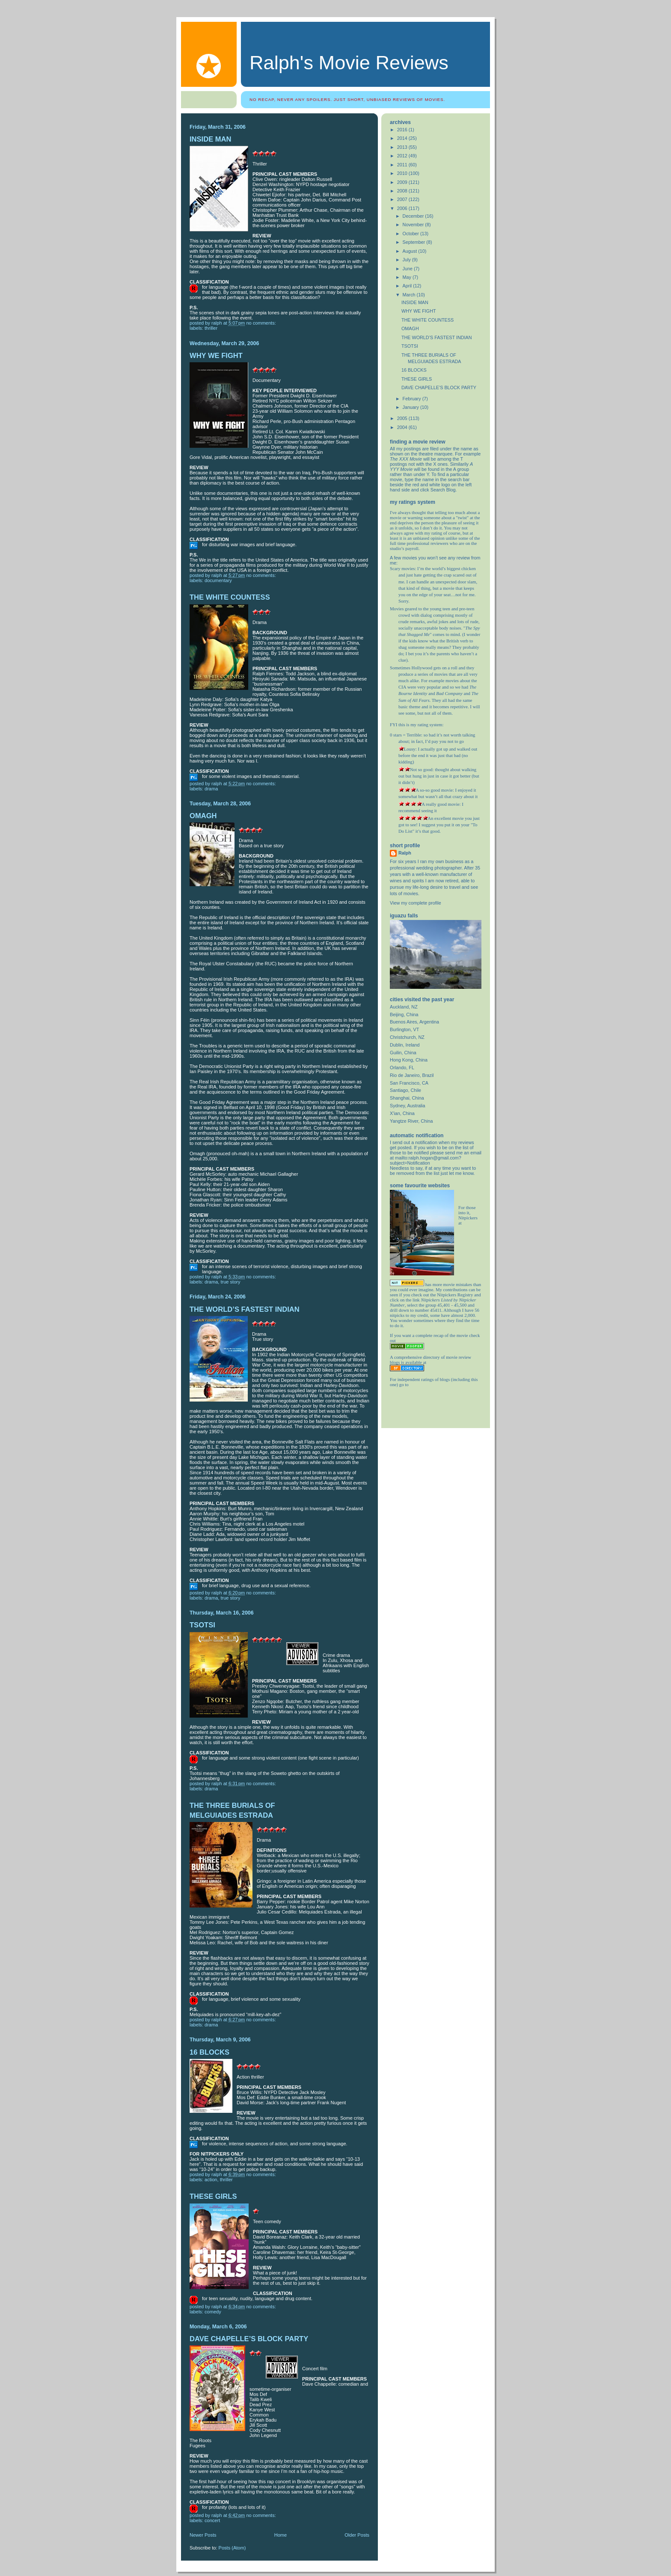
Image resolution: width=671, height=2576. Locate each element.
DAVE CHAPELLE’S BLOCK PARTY (249, 2339)
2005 (403, 418)
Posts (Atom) (232, 2547)
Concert (212, 2520)
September (415, 242)
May (408, 277)
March (410, 294)
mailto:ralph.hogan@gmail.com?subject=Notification (425, 1160)
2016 (403, 129)
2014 (403, 138)
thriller (211, 328)
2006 (403, 208)
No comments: (261, 322)
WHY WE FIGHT (216, 356)
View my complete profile (415, 902)
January (411, 407)
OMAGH (203, 816)
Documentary (218, 580)
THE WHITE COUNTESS (230, 597)
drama (211, 788)
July (407, 259)
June (408, 268)
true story (230, 1281)
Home (280, 2535)
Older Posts (356, 2535)
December (414, 216)
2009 (403, 182)
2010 (403, 173)
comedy (213, 2311)
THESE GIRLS (213, 2196)
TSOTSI (202, 1625)
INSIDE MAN (211, 139)
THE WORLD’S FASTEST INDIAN (245, 1309)
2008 (403, 190)
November (414, 224)
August (411, 251)
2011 (403, 164)
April (408, 285)
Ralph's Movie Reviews (348, 63)
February (412, 398)
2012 (403, 155)
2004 (403, 427)
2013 (403, 147)
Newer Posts (203, 2535)
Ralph (404, 852)
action (211, 2179)
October (411, 233)
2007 (403, 199)
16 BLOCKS (209, 2052)
